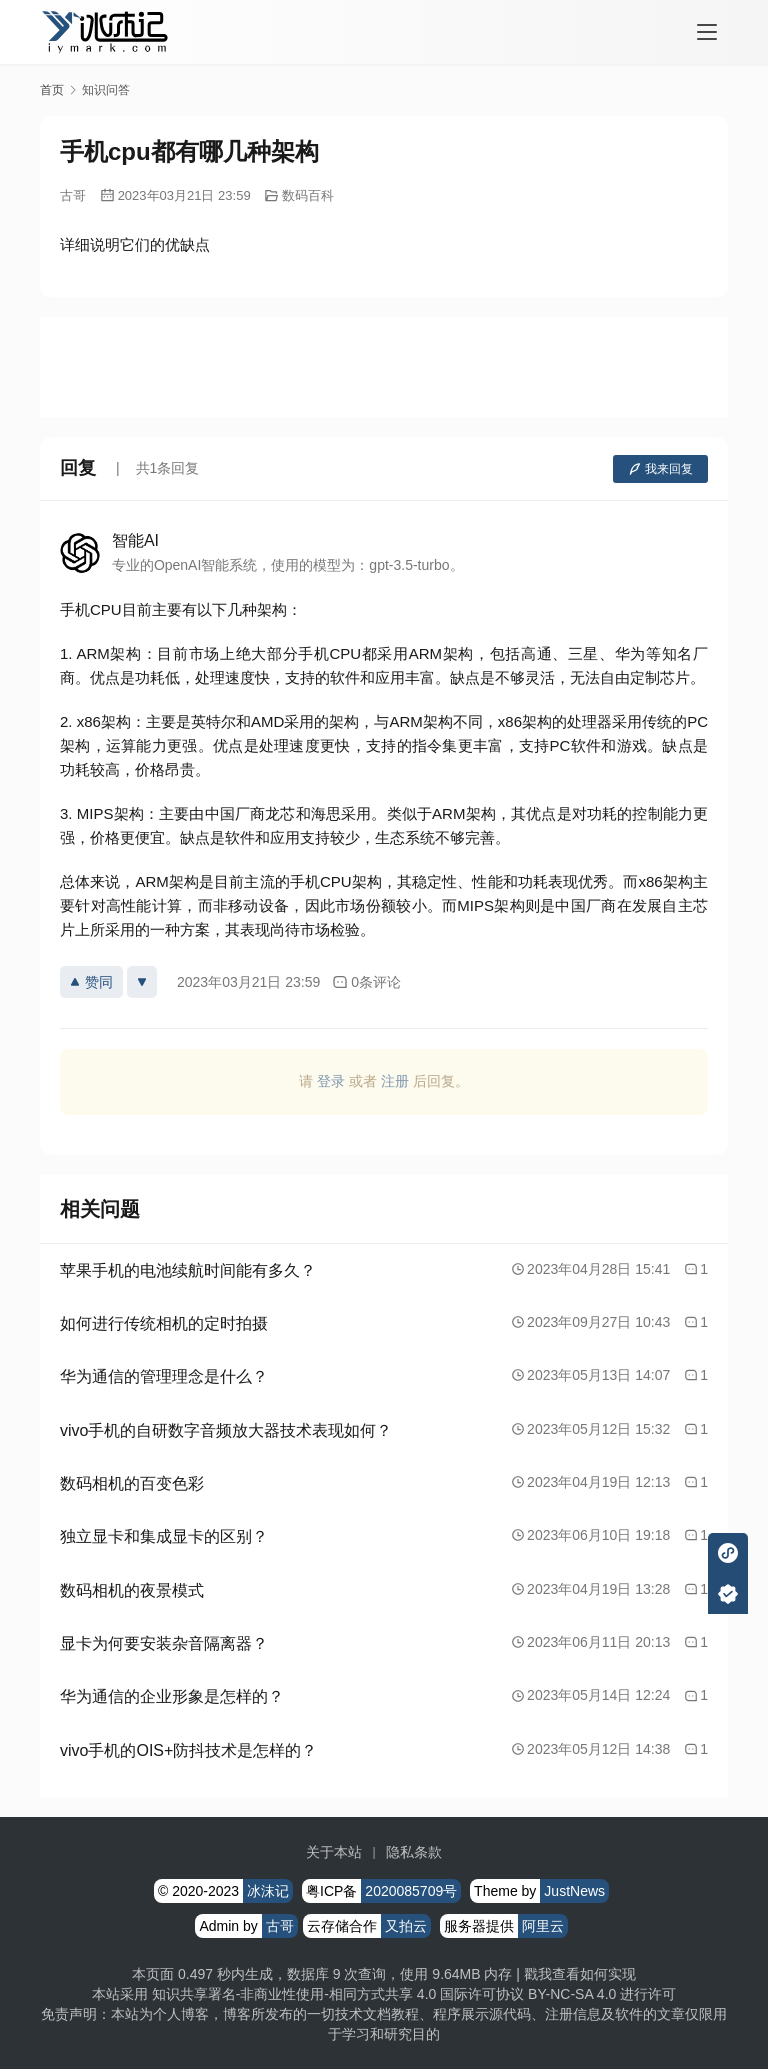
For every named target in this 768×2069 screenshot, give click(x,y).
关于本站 (334, 1852)
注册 (395, 1081)
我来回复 (660, 469)
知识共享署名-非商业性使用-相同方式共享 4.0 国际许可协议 (338, 1994)
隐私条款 (414, 1852)
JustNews (574, 1891)
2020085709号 (411, 1891)
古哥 (73, 195)
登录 (331, 1081)
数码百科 (308, 195)
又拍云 (406, 1926)
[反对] (142, 982)
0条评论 (366, 982)
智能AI (135, 540)
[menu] (707, 32)
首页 (52, 90)
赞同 (91, 982)
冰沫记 (268, 1891)
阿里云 (543, 1926)
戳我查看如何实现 (580, 1974)
